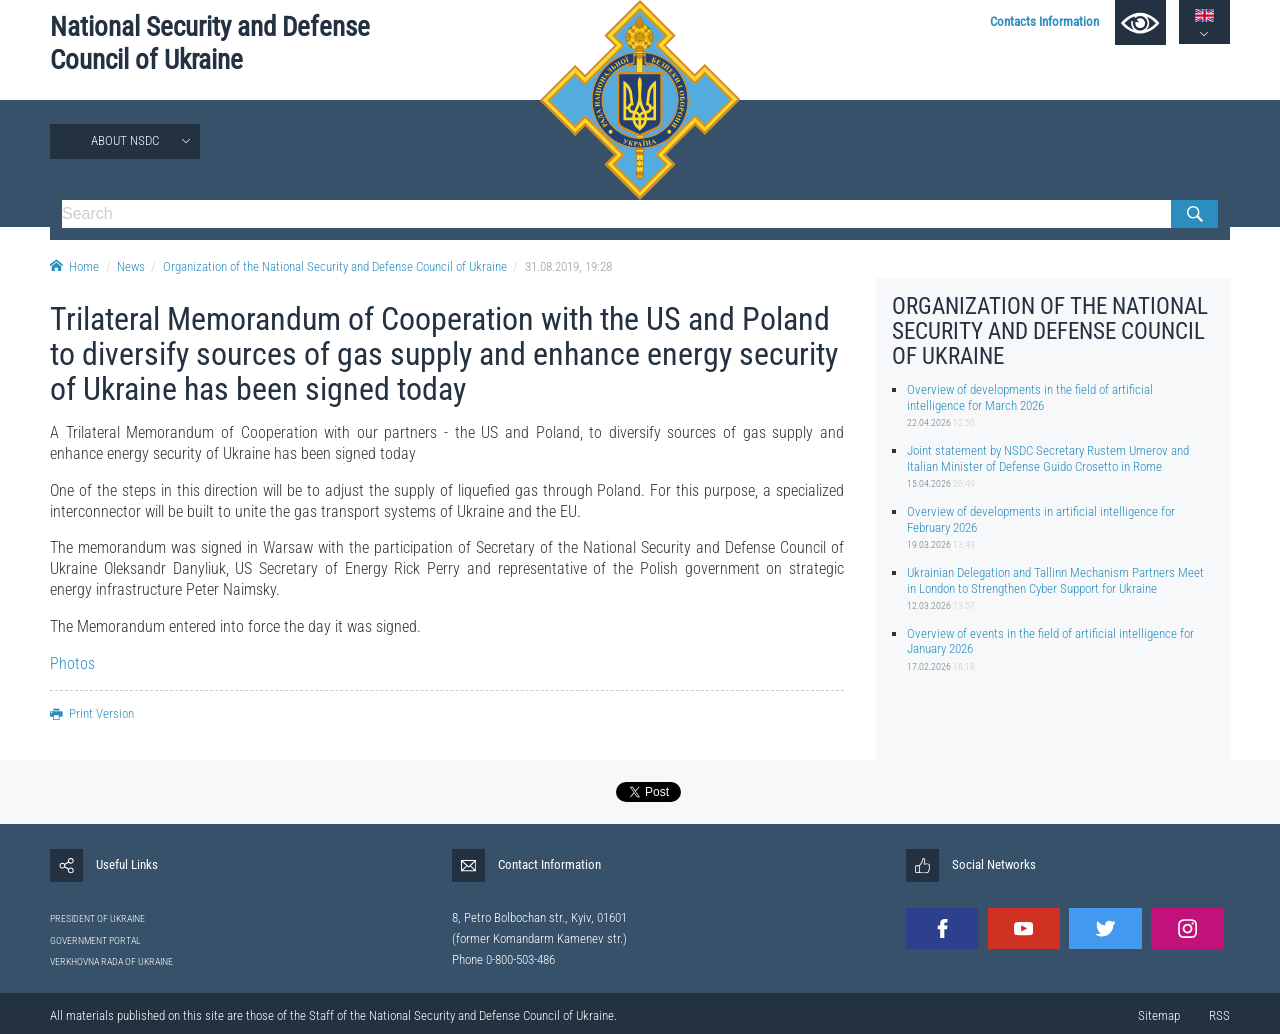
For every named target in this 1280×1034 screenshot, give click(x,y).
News (131, 266)
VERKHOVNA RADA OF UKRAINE (111, 961)
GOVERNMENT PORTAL (95, 940)
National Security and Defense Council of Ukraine (210, 43)
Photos (72, 663)
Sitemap (1159, 1015)
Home (74, 266)
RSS (1219, 1015)
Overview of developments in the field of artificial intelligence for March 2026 (1030, 397)
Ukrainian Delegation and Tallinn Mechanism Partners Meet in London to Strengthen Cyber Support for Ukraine (1055, 580)
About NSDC (125, 140)
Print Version (92, 713)
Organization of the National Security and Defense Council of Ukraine (335, 266)
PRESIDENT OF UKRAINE (97, 918)
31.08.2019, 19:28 (568, 266)
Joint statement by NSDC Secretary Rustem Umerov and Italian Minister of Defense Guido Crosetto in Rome (1048, 458)
